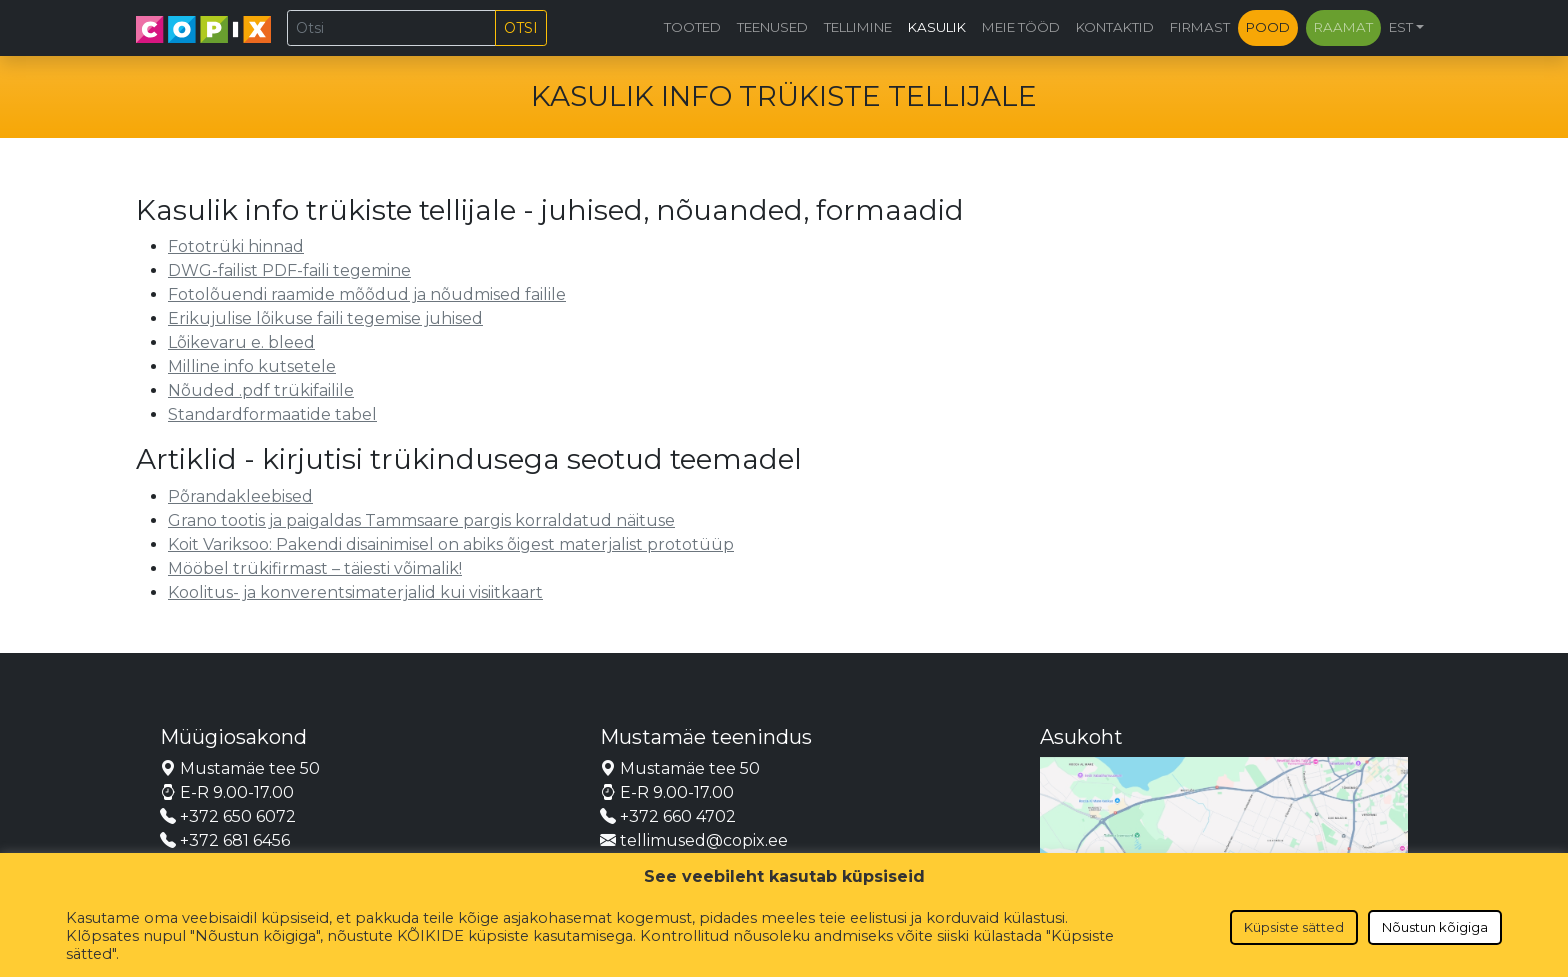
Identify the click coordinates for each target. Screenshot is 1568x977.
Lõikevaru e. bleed (241, 342)
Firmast (1200, 27)
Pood (1268, 27)
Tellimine (858, 27)
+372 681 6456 (225, 840)
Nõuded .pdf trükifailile (261, 390)
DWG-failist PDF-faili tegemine (289, 270)
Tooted (692, 27)
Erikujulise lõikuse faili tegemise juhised (325, 318)
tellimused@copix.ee (694, 840)
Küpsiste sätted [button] (1294, 927)
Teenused (772, 27)
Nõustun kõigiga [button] (1435, 927)
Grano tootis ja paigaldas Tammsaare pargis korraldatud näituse (421, 520)
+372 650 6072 (228, 816)
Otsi (521, 28)
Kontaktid (1115, 27)
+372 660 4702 (668, 816)
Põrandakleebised (240, 496)
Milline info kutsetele (252, 366)
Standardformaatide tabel (272, 414)
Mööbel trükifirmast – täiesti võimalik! (315, 568)
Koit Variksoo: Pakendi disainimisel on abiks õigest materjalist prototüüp (451, 544)
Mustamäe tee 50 (240, 768)
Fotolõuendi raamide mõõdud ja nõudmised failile (367, 294)
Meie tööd (1021, 27)
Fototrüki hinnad (236, 246)
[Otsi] (391, 28)
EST (1401, 27)
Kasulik (937, 27)
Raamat (1343, 27)
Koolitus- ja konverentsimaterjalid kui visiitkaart (355, 592)
